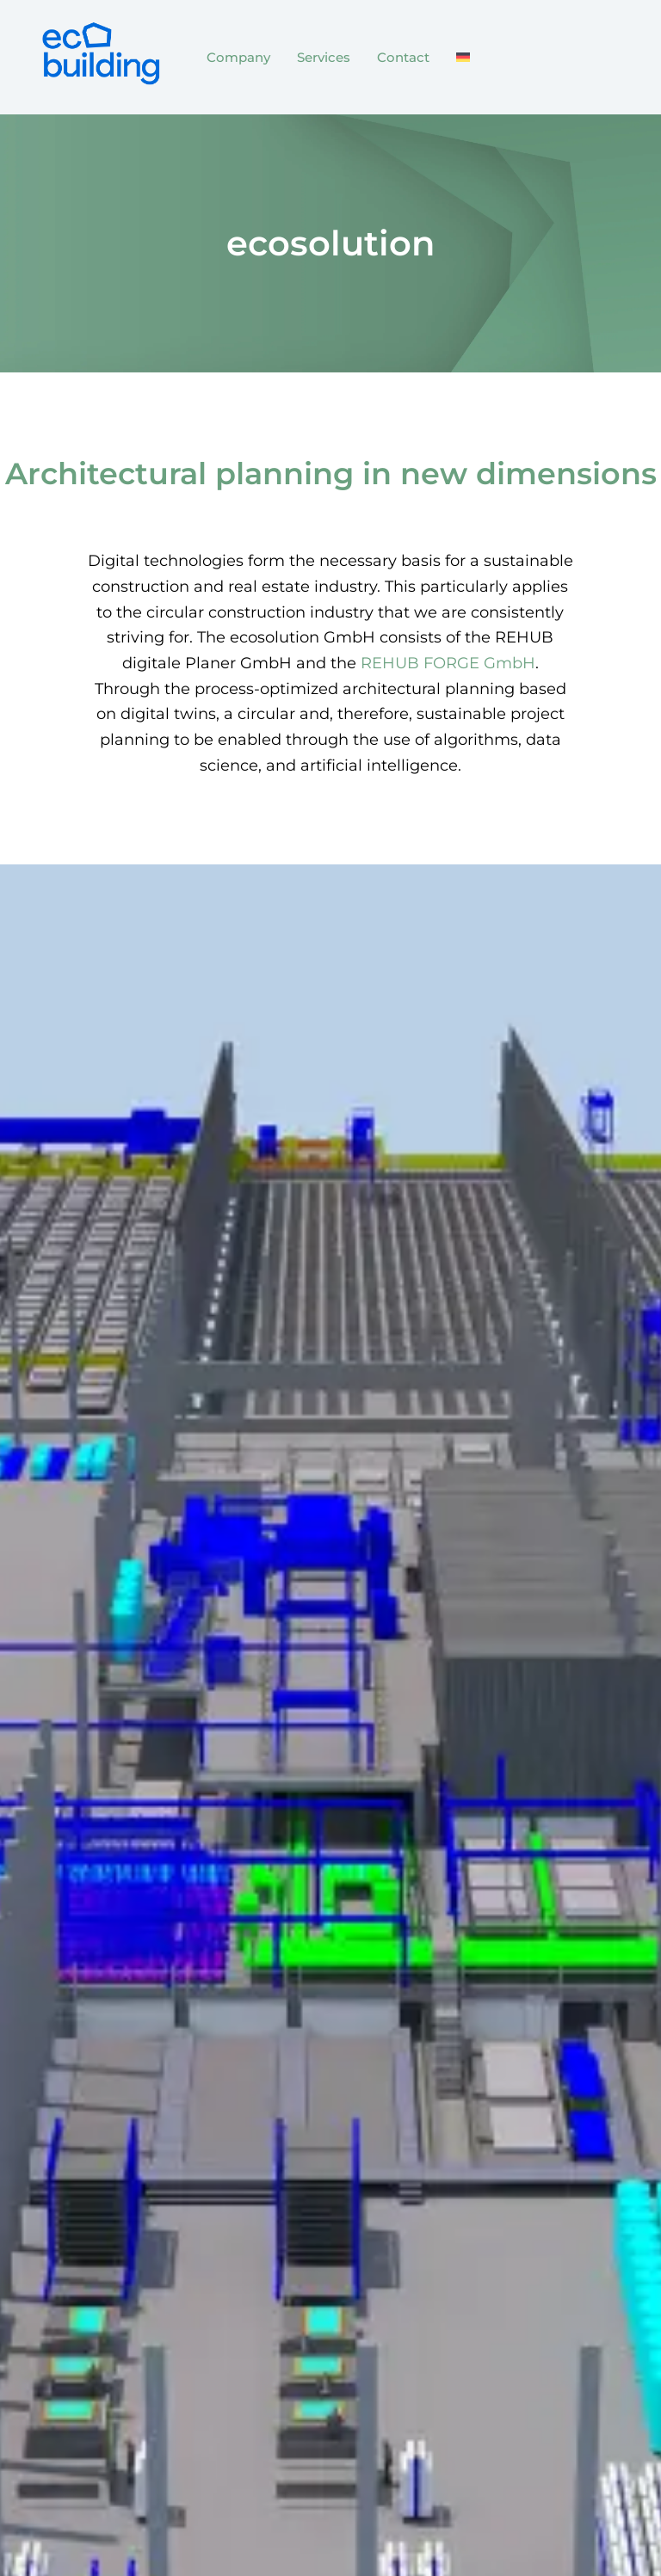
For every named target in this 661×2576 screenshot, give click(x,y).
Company (238, 57)
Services (323, 57)
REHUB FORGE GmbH (448, 663)
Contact (403, 57)
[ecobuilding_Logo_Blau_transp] (99, 54)
